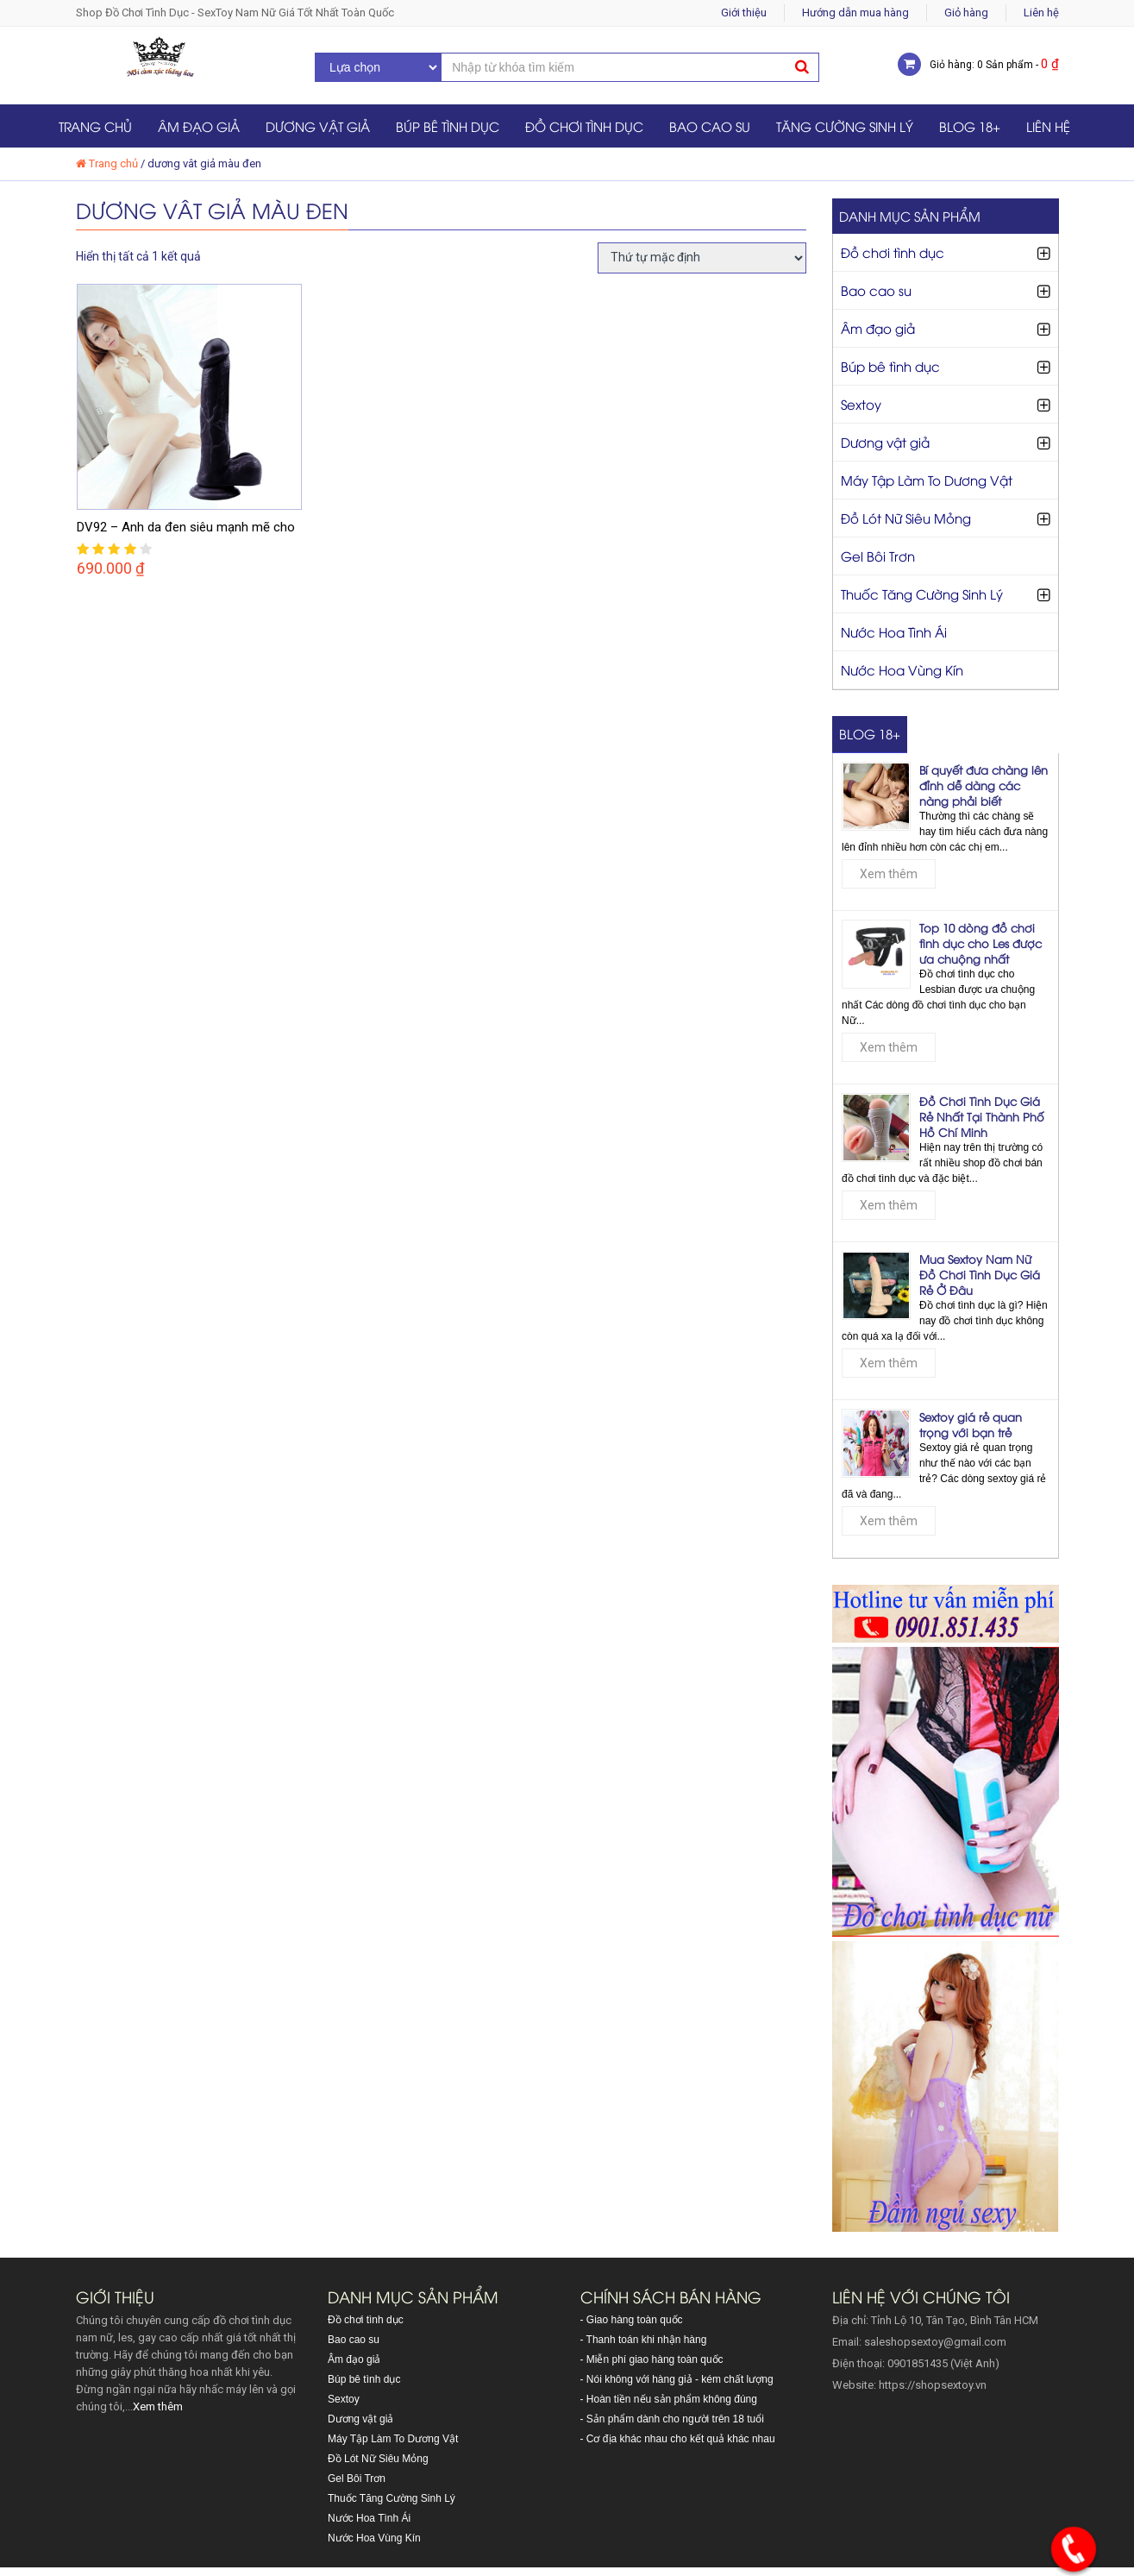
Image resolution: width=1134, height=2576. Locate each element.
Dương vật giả (318, 126)
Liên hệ (1041, 12)
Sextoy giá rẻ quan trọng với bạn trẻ (970, 1424)
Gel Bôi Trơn (878, 555)
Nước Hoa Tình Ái (894, 631)
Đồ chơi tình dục (584, 126)
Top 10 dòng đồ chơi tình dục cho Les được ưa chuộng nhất (980, 943)
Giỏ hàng (966, 12)
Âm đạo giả (199, 126)
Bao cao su (709, 126)
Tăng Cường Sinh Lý (844, 126)
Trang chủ (95, 126)
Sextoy (861, 403)
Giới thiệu (744, 12)
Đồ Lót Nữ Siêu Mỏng (906, 517)
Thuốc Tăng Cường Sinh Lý (922, 593)
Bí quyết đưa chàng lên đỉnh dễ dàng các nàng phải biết (983, 785)
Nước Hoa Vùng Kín (902, 669)
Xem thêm (889, 874)
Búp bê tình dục (447, 126)
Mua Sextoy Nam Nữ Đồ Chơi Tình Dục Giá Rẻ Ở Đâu (979, 1274)
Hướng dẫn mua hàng (855, 12)
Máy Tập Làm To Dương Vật (926, 479)
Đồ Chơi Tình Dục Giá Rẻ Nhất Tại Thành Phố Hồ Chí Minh (981, 1116)
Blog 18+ (969, 126)
